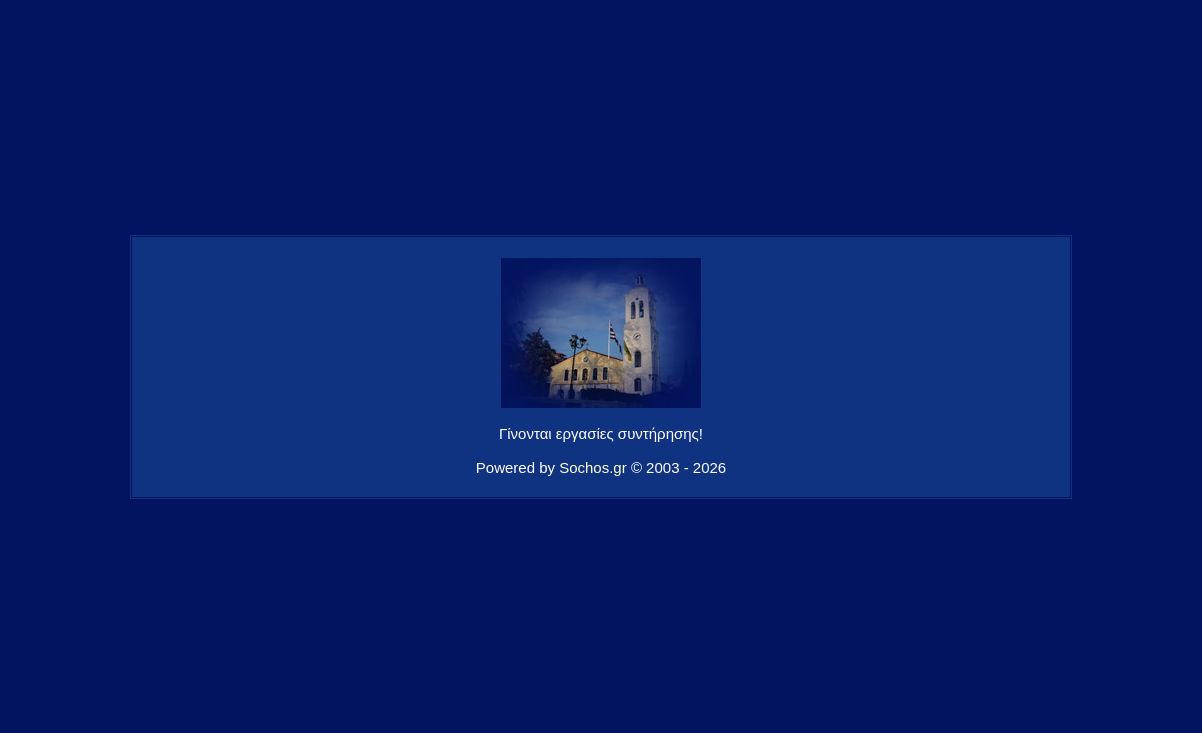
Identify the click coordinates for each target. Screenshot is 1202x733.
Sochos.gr (593, 467)
